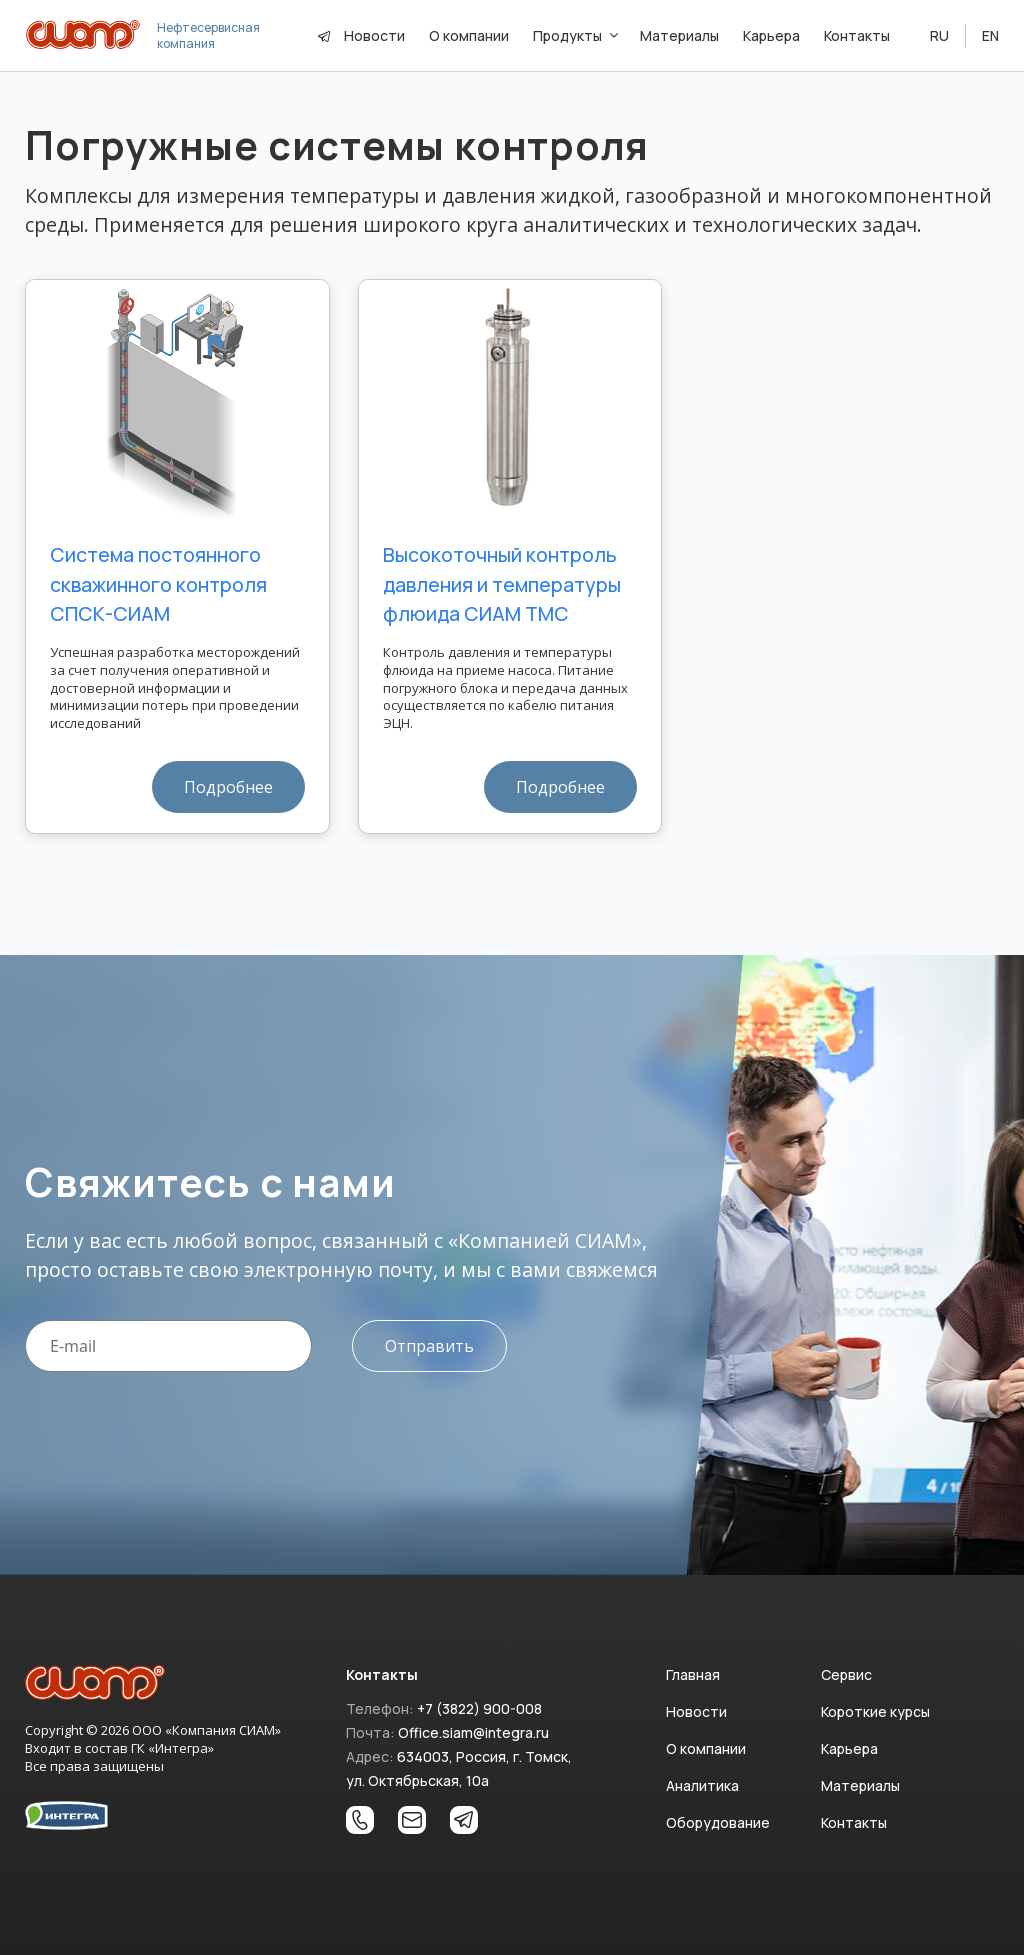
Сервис (846, 1674)
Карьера (849, 1748)
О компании (706, 1748)
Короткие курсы (875, 1711)
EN (990, 35)
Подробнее (228, 787)
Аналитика (702, 1785)
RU (939, 35)
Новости (374, 35)
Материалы (860, 1785)
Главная (693, 1674)
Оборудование (718, 1822)
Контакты (854, 1822)
